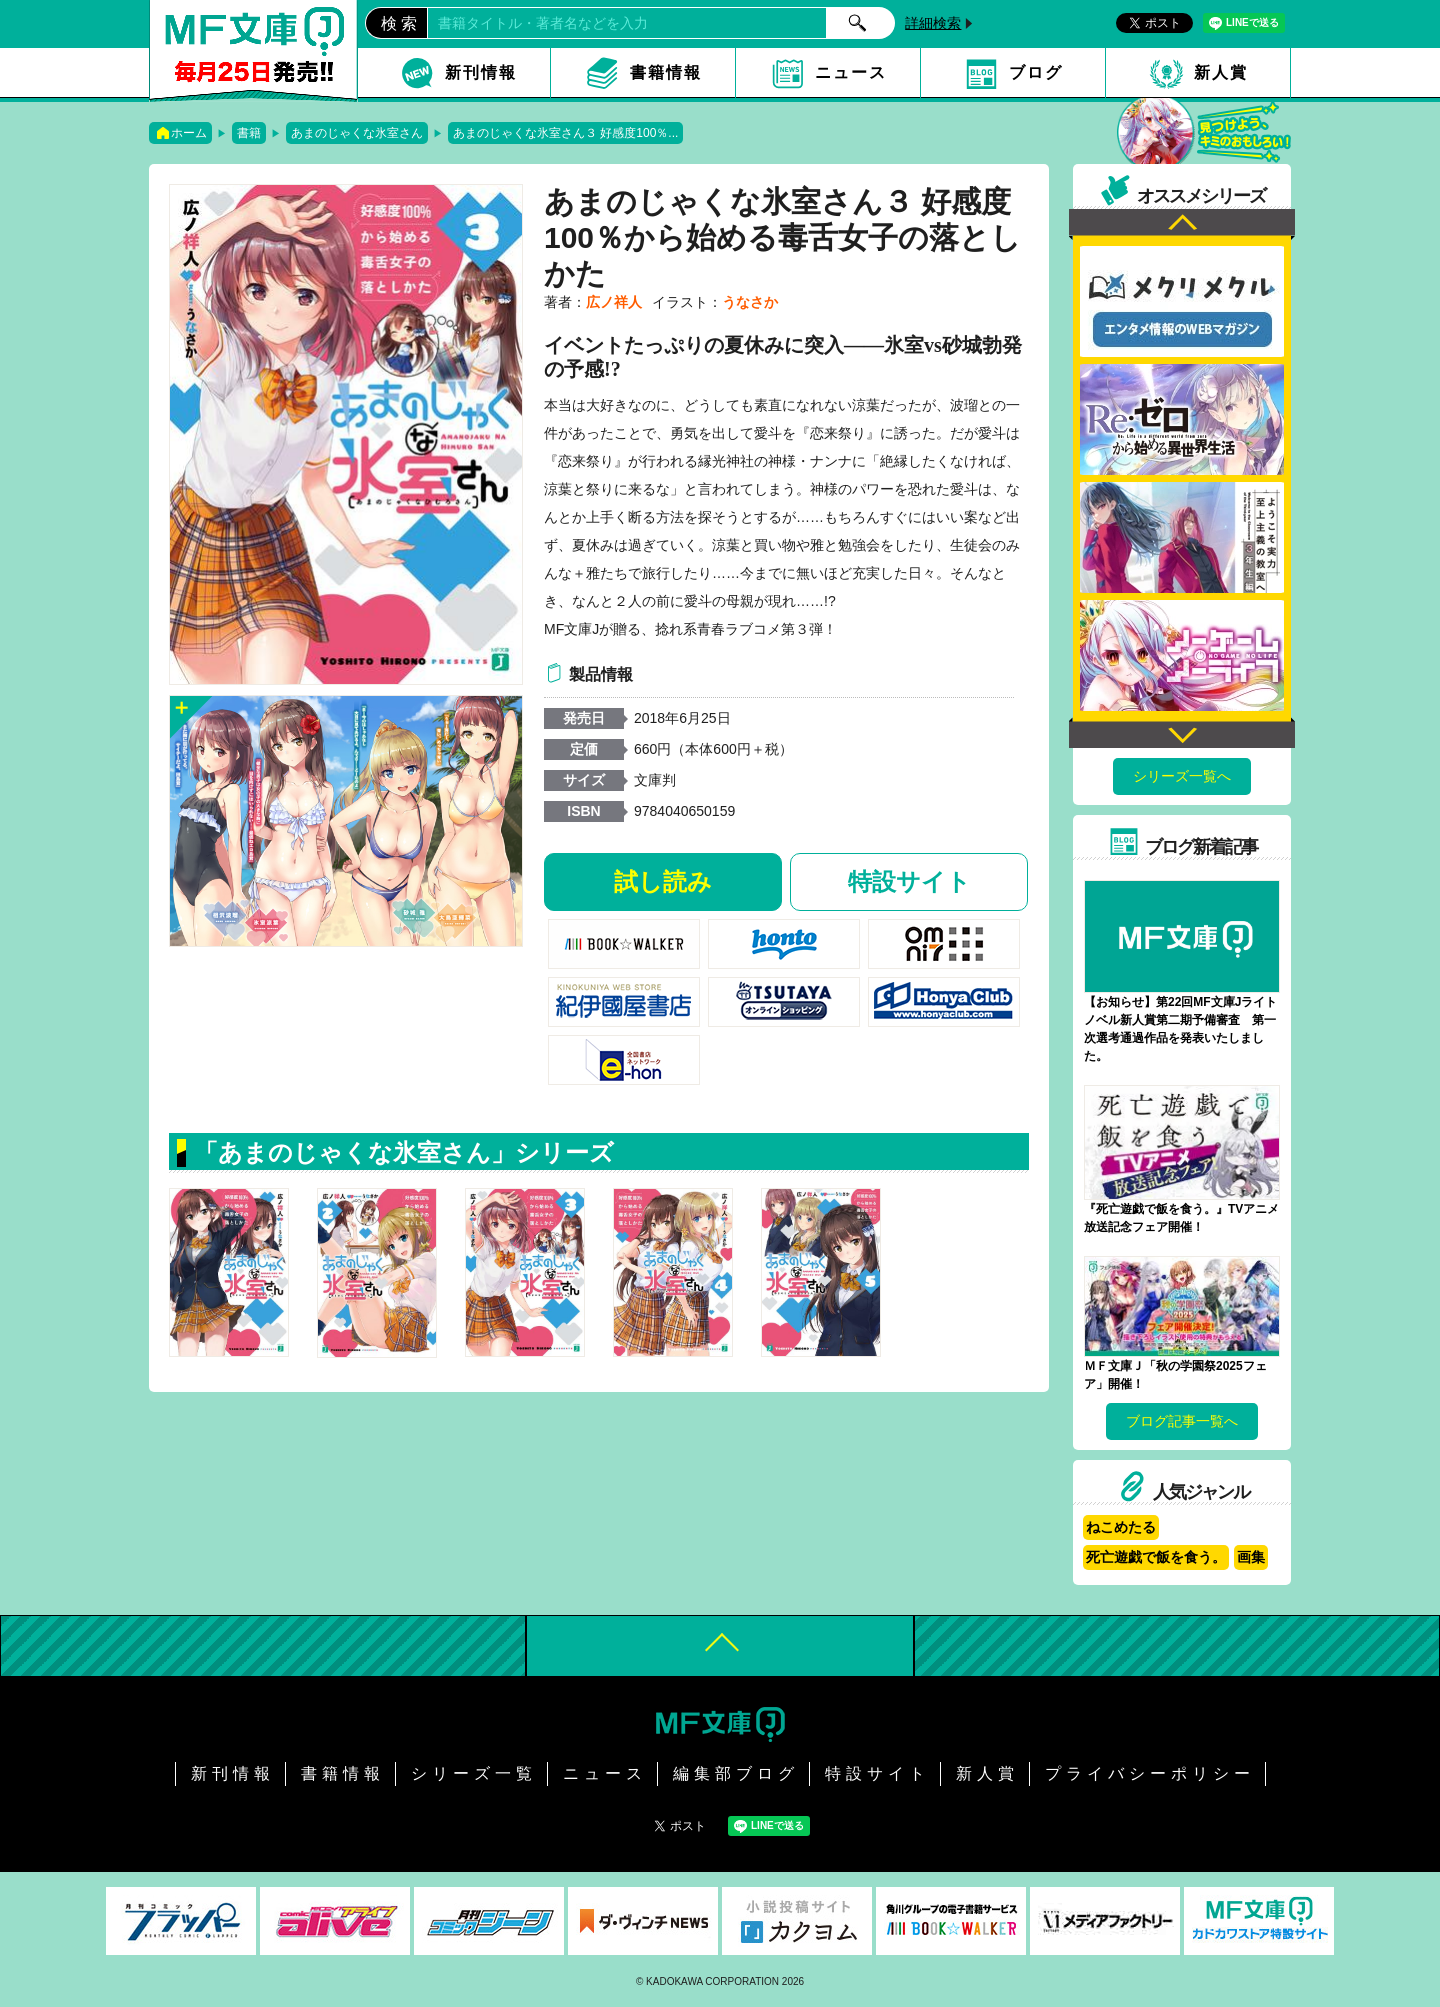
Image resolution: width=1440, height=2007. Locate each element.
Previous (1182, 224)
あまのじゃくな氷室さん (357, 133)
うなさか (750, 302)
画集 (1251, 1557)
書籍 (249, 133)
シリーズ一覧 (474, 1773)
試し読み (663, 881)
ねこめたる (1121, 1527)
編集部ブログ (736, 1773)
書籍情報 (666, 72)
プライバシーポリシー (1150, 1773)
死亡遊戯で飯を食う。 (1156, 1557)
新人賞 (1221, 72)
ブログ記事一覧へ (1182, 1421)
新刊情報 (481, 72)
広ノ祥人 (614, 302)
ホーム (189, 133)
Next (1182, 732)
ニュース (851, 72)
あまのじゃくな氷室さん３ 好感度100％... (565, 133)
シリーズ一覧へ (1182, 776)
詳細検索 (933, 23)
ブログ (1036, 72)
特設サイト (909, 881)
